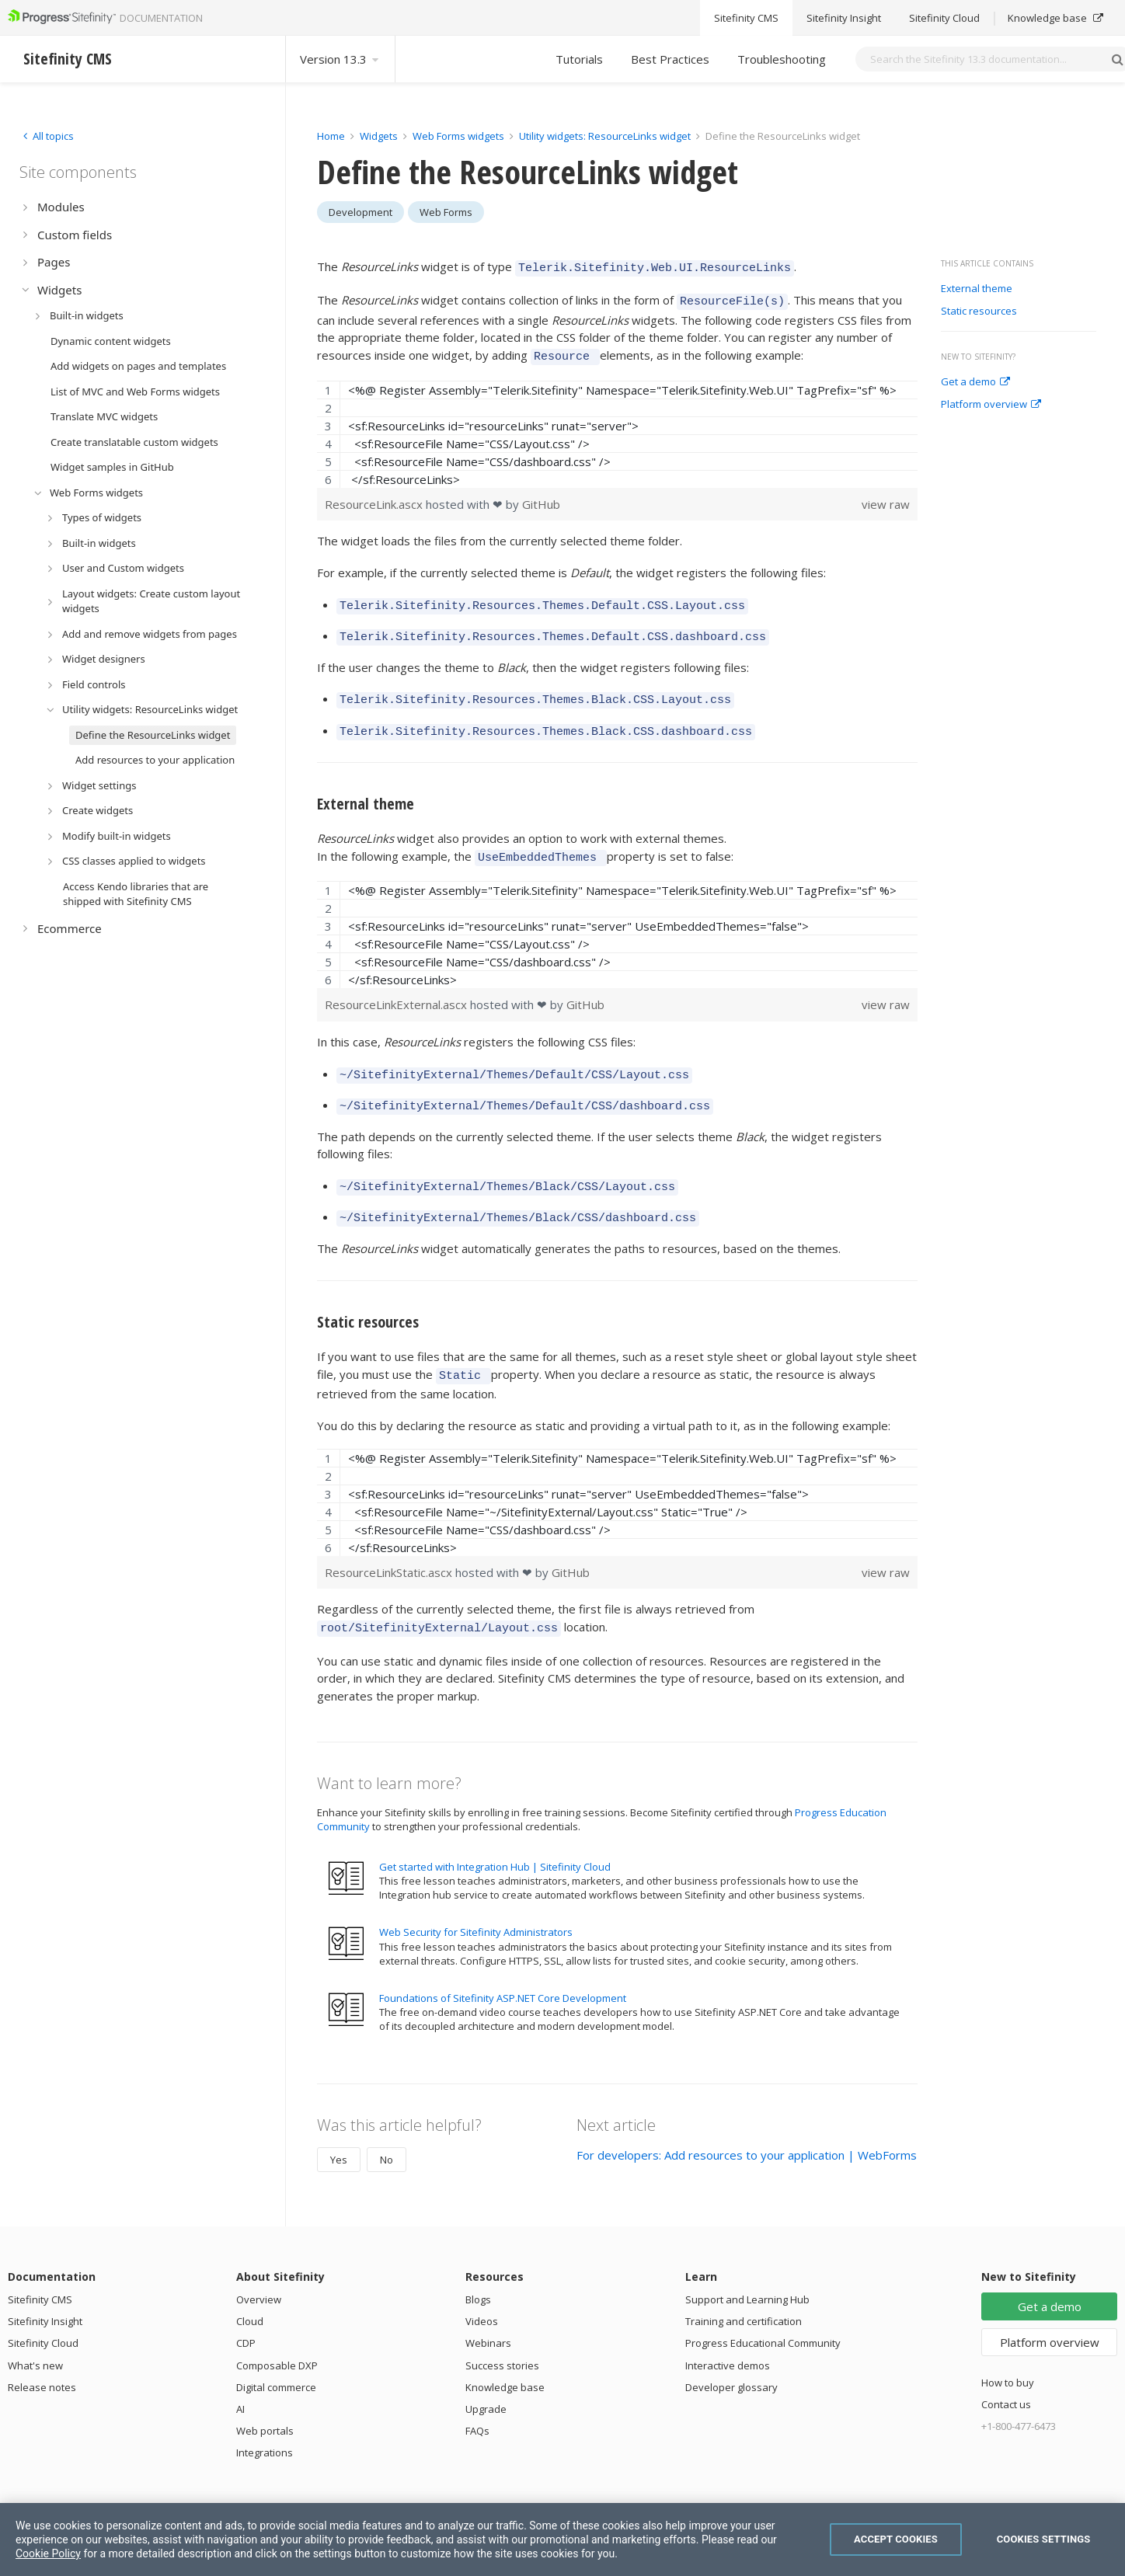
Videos (481, 2289)
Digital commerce (276, 2355)
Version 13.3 (340, 59)
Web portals (265, 2398)
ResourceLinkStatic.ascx (390, 1542)
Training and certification (743, 2289)
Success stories (502, 2333)
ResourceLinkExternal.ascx (397, 986)
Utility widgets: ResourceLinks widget (606, 136)
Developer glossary (731, 2355)
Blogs (478, 2267)
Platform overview (991, 405)
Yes (338, 2127)
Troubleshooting (781, 59)
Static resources (979, 311)
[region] (617, 427)
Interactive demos (727, 2333)
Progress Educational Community (763, 2310)
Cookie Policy (48, 2553)
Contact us (1006, 2372)
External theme (976, 289)
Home (331, 136)
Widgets (379, 136)
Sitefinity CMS (40, 2267)
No (386, 2127)
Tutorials (579, 59)
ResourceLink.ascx (375, 497)
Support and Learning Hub (747, 2267)
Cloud (249, 2289)
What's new (35, 2333)
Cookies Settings (1044, 2539)
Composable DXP (277, 2333)
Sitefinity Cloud (43, 2310)
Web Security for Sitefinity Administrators (476, 1899)
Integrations (264, 2420)
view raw (886, 497)
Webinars (488, 2310)
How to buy (1007, 2350)
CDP (246, 2310)
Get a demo (975, 382)
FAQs (477, 2398)
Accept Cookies (896, 2539)
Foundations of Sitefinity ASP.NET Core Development (502, 1965)
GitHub (541, 497)
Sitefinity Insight (45, 2289)
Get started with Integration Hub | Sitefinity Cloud (495, 1834)
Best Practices (670, 59)
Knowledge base (505, 2355)
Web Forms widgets (458, 136)
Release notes (42, 2355)
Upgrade (486, 2376)
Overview (258, 2267)
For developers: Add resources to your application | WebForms (746, 2122)
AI (240, 2376)
